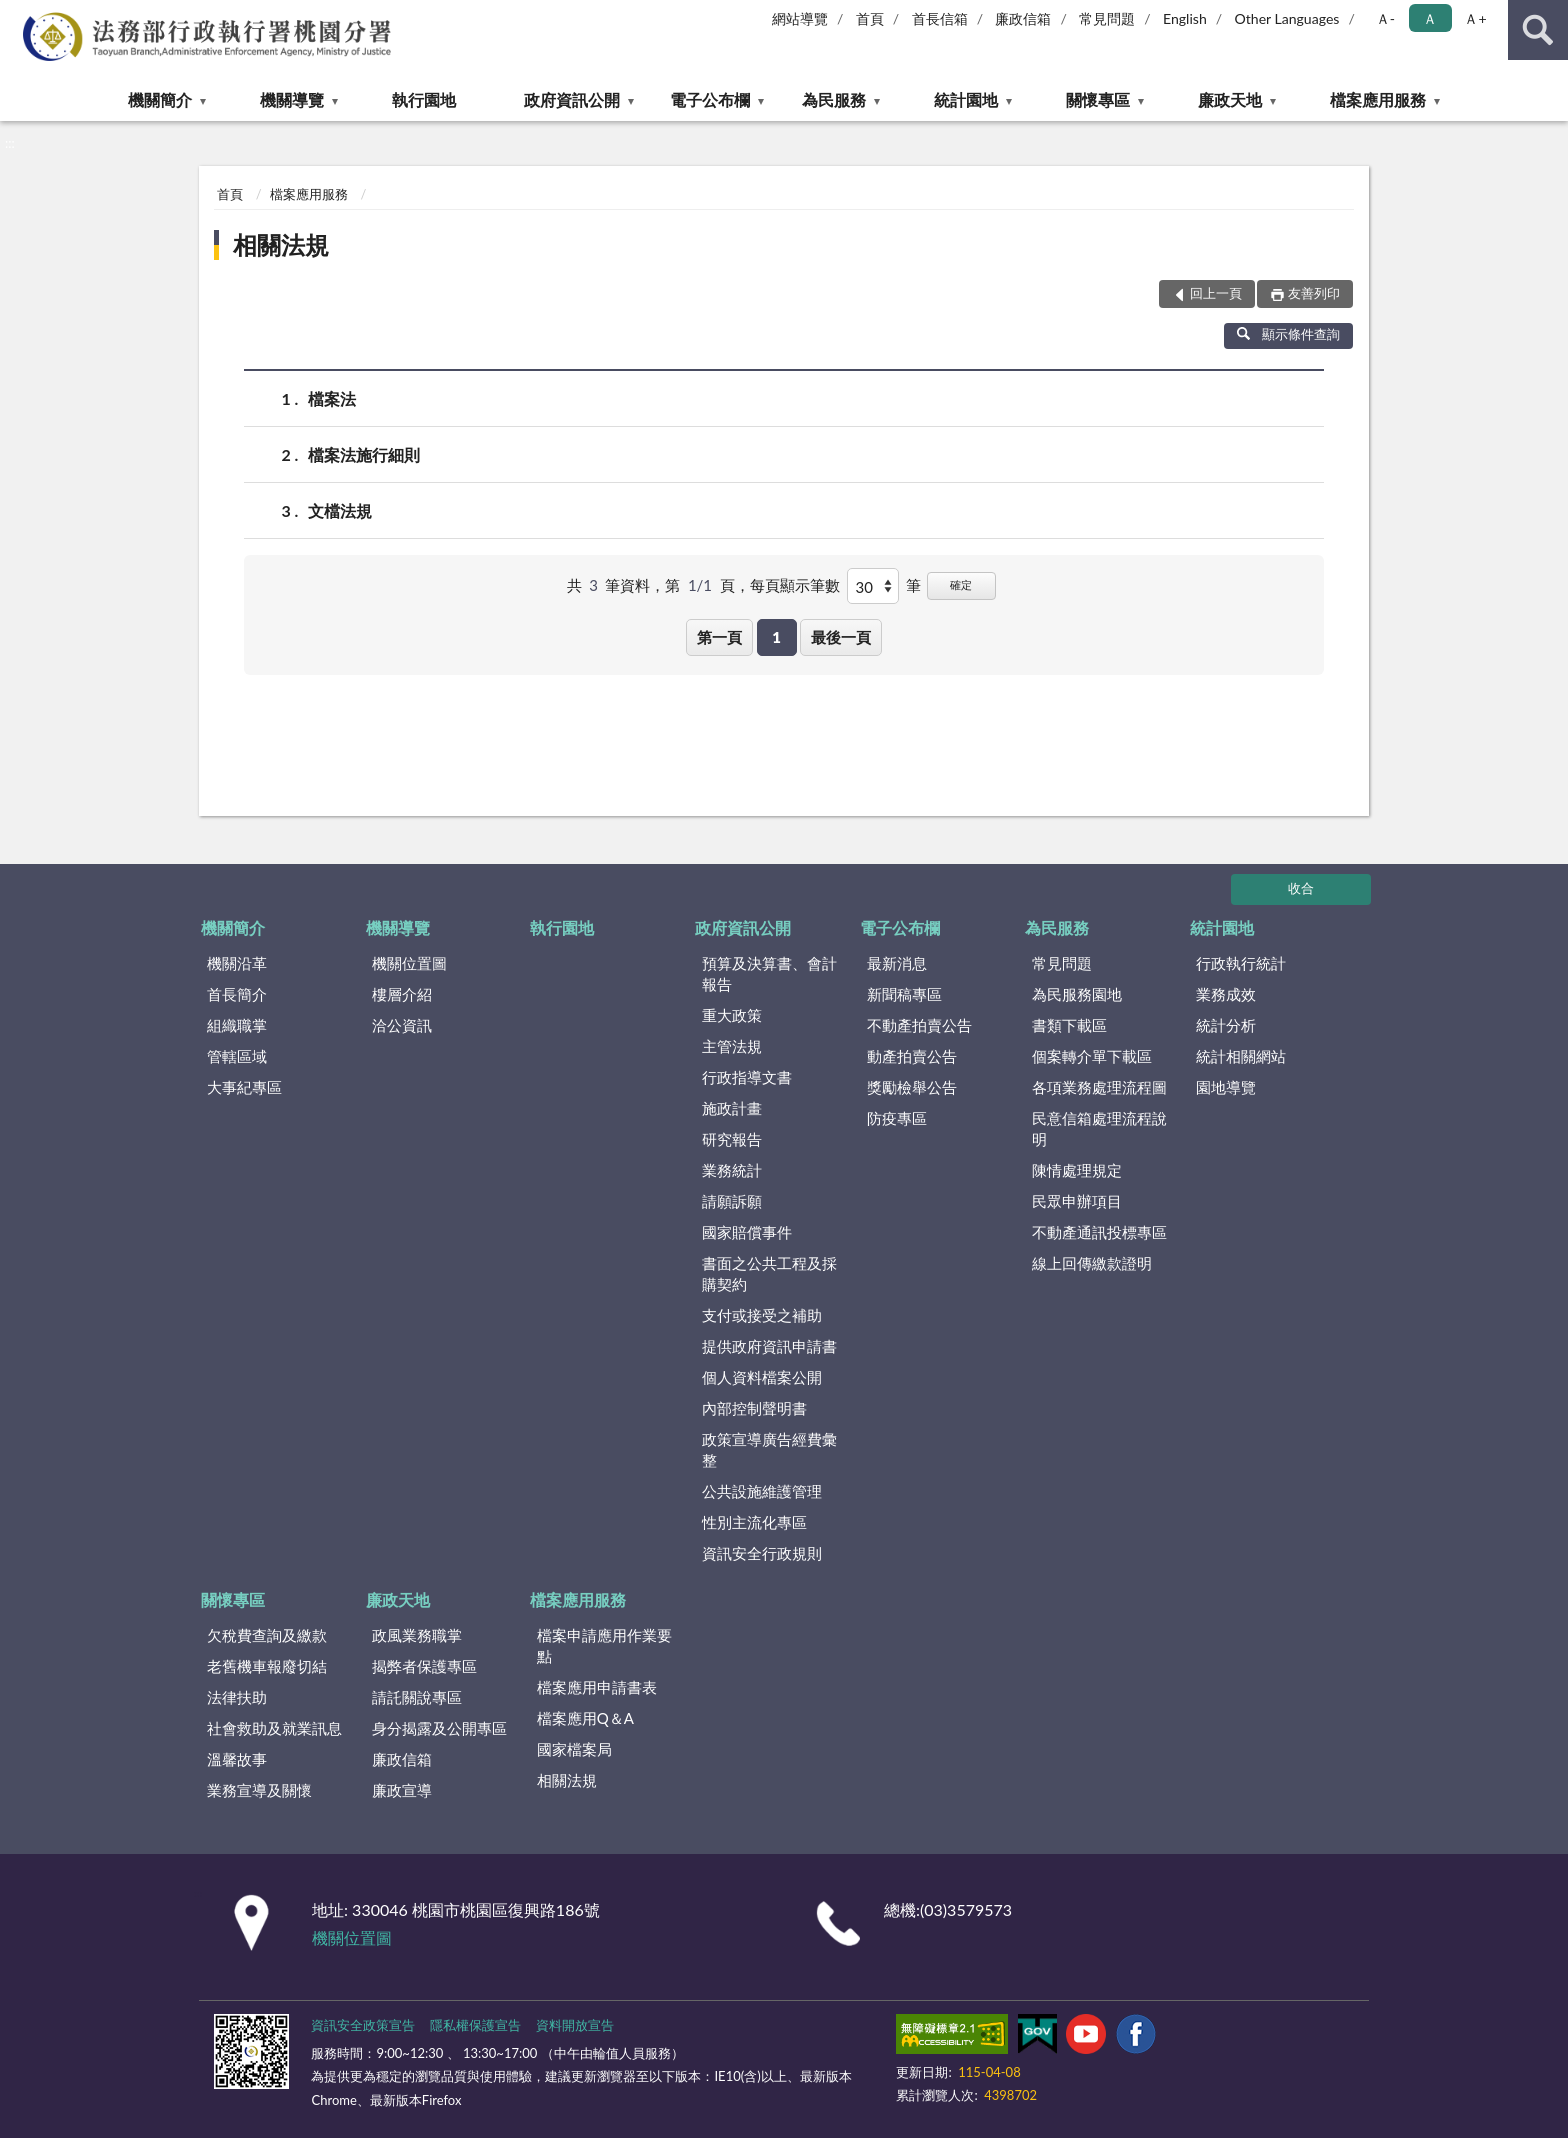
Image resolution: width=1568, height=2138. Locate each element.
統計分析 (1226, 1025)
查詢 (1538, 30)
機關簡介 (160, 99)
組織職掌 (237, 1025)
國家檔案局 (574, 1749)
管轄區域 (237, 1056)
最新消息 (897, 963)
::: (16, 15)
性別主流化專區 (754, 1522)
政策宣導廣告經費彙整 (769, 1449)
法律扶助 (237, 1697)
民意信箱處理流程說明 (1099, 1128)
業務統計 (732, 1170)
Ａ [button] (1430, 18)
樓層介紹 (402, 994)
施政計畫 (732, 1108)
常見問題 (1107, 18)
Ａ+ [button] (1475, 18)
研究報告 (732, 1139)
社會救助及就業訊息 (274, 1728)
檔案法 (332, 398)
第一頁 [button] (719, 637)
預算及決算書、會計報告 (769, 973)
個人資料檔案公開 (762, 1377)
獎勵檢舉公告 (912, 1087)
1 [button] (776, 637)
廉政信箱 (1023, 18)
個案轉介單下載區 (1092, 1056)
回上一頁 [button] (1216, 293)
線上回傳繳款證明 (1092, 1263)
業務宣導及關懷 (259, 1790)
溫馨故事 (237, 1759)
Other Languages (1287, 18)
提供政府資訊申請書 (769, 1346)
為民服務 (834, 99)
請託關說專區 (417, 1697)
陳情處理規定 (1077, 1170)
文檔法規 (340, 510)
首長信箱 (940, 18)
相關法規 (281, 244)
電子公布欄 (710, 99)
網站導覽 (800, 18)
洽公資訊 (402, 1025)
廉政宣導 (402, 1790)
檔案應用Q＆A (585, 1718)
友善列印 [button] (1314, 293)
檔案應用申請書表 (597, 1687)
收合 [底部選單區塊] (1301, 888)
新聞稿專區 (904, 994)
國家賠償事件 (747, 1232)
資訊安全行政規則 (762, 1553)
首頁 (870, 18)
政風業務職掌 (417, 1635)
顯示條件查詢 (1288, 334)
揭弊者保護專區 (424, 1666)
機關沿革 (237, 963)
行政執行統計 (1241, 963)
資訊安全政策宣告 (363, 2025)
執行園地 (424, 99)
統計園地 (966, 99)
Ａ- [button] (1385, 18)
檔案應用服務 (1378, 99)
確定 (961, 584)
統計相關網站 (1241, 1056)
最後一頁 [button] (841, 637)
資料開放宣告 (575, 2025)
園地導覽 (1226, 1087)
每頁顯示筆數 (795, 585)
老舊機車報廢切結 (267, 1666)
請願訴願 (732, 1201)
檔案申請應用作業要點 (604, 1645)
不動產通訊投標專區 (1099, 1232)
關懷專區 (1098, 99)
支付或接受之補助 (762, 1315)
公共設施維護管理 (762, 1491)
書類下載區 (1069, 1025)
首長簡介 (237, 994)
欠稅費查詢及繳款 (267, 1635)
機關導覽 (292, 99)
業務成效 (1226, 994)
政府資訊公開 (572, 99)
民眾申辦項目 (1077, 1201)
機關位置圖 (409, 963)
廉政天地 (1230, 99)
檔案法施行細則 (364, 454)
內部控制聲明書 (754, 1408)
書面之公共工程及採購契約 (769, 1273)
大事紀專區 (244, 1087)
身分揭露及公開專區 (439, 1728)
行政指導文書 (747, 1077)
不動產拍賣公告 (919, 1025)
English (1185, 18)
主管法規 (732, 1046)
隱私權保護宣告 (475, 2025)
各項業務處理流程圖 (1099, 1087)
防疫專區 (897, 1118)
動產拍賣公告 (912, 1056)
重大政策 (732, 1015)
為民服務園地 (1077, 994)
